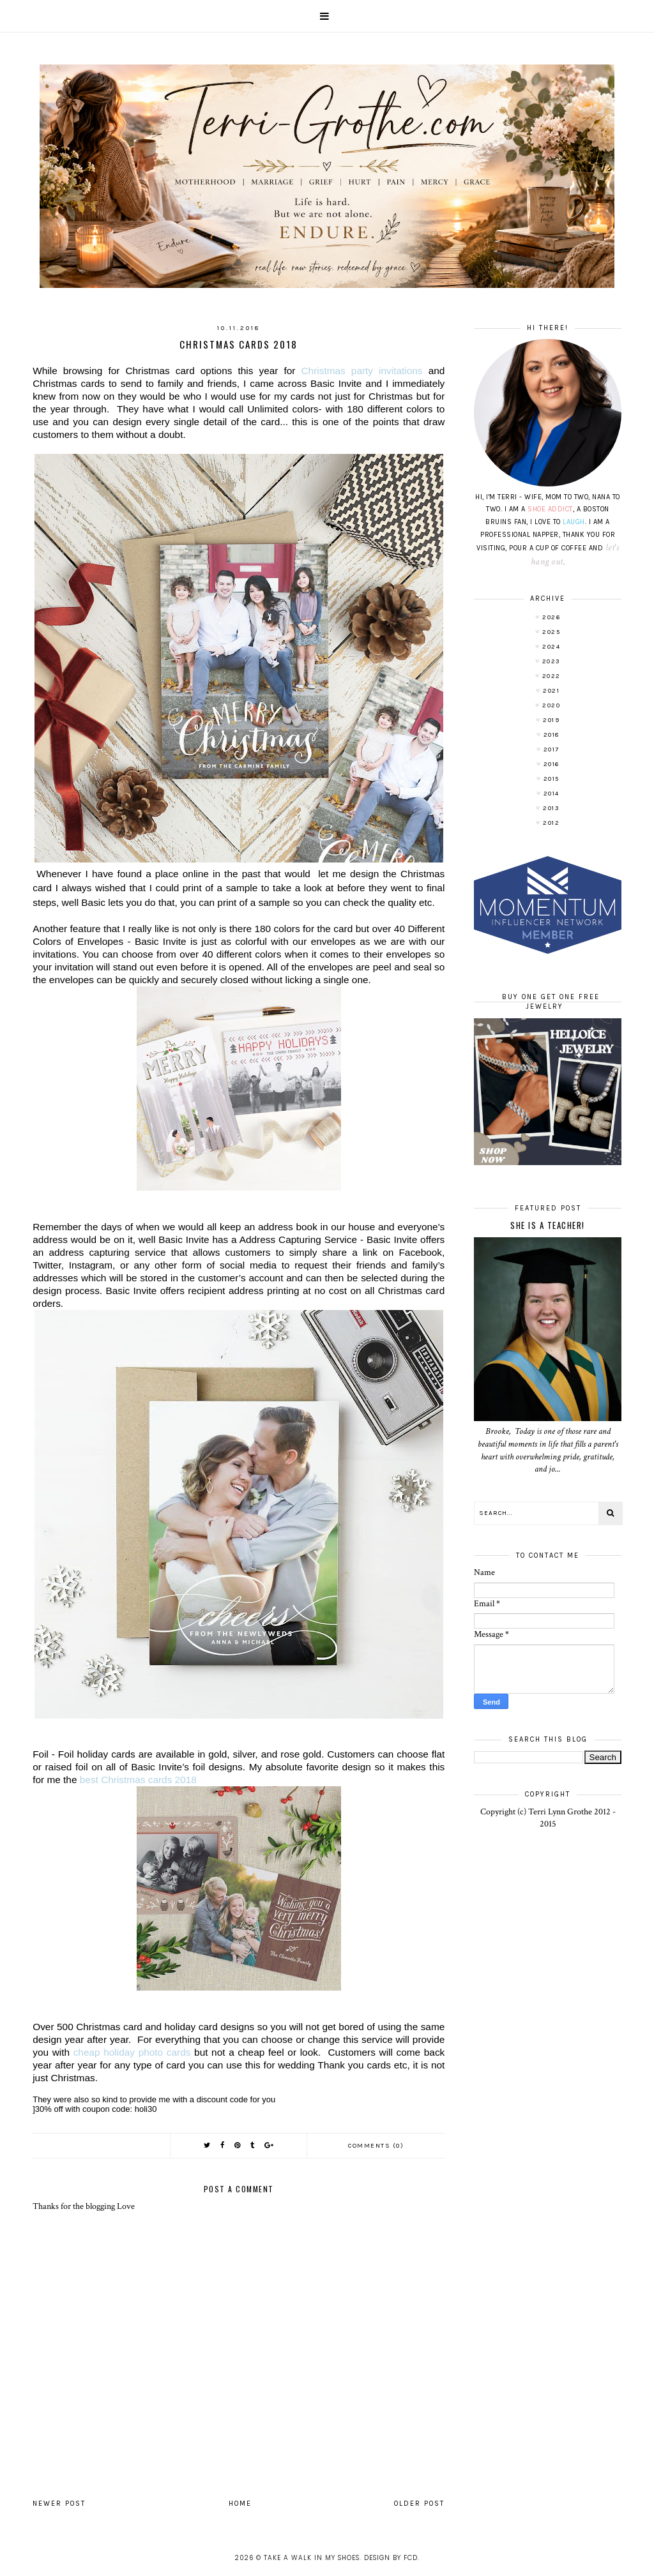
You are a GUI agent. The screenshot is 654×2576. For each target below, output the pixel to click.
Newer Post (59, 2503)
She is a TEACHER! (547, 1225)
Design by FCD (391, 2558)
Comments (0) (376, 2146)
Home (240, 2503)
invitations (365, 370)
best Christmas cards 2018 (138, 1779)
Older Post (419, 2503)
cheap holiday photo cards (132, 2052)
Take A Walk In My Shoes (312, 2558)
